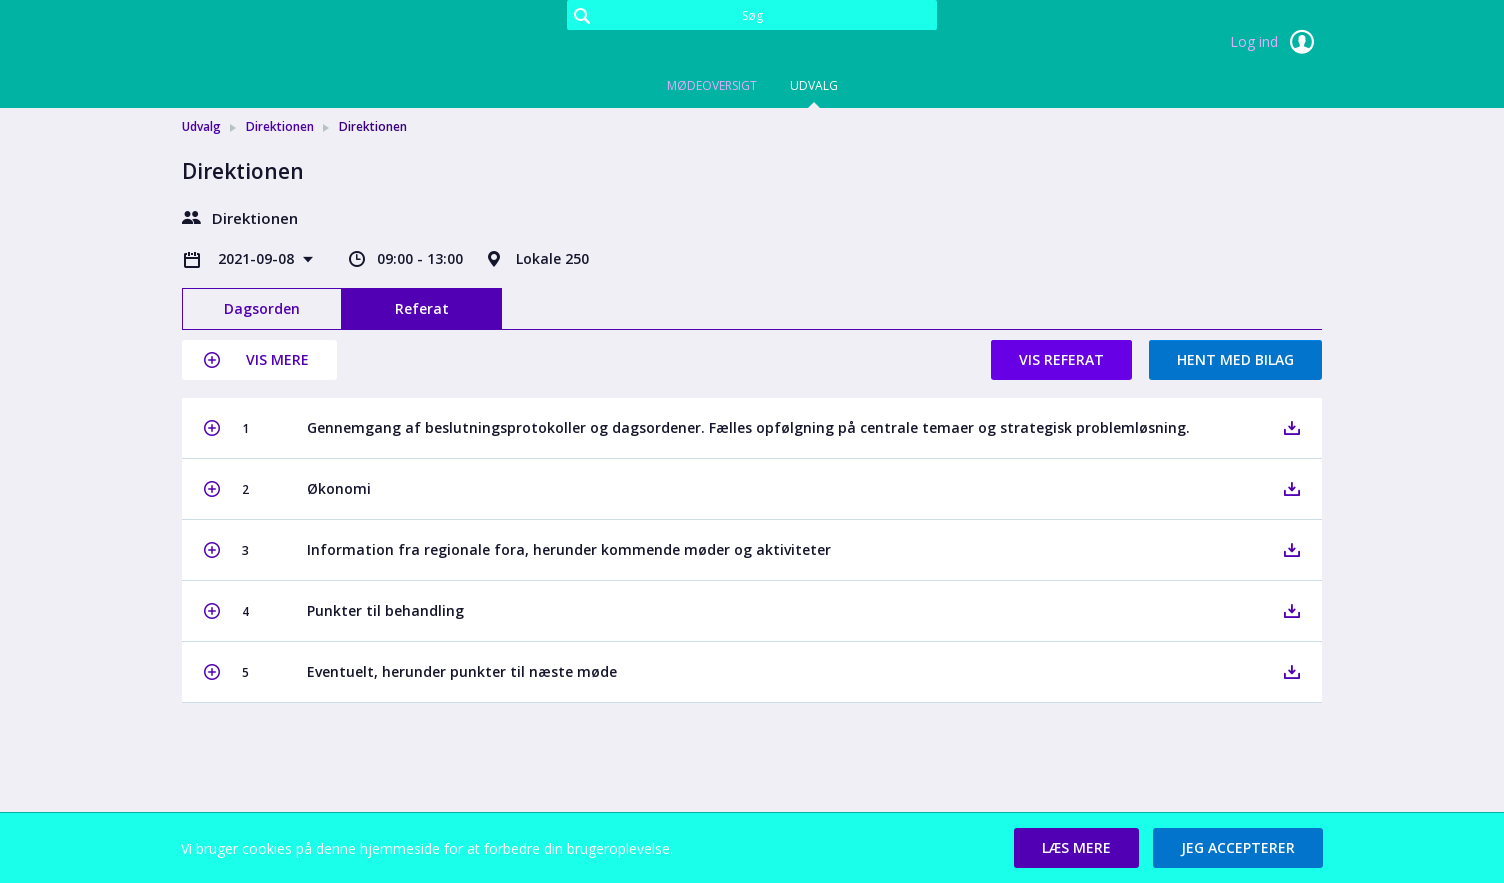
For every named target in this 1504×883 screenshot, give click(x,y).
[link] (282, 44)
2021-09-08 (258, 258)
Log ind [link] (1276, 42)
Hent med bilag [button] (1235, 359)
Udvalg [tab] (814, 85)
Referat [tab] (422, 308)
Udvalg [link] (201, 126)
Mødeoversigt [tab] (712, 85)
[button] (259, 360)
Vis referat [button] (1061, 359)
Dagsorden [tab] (262, 308)
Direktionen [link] (280, 126)
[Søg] (752, 15)
